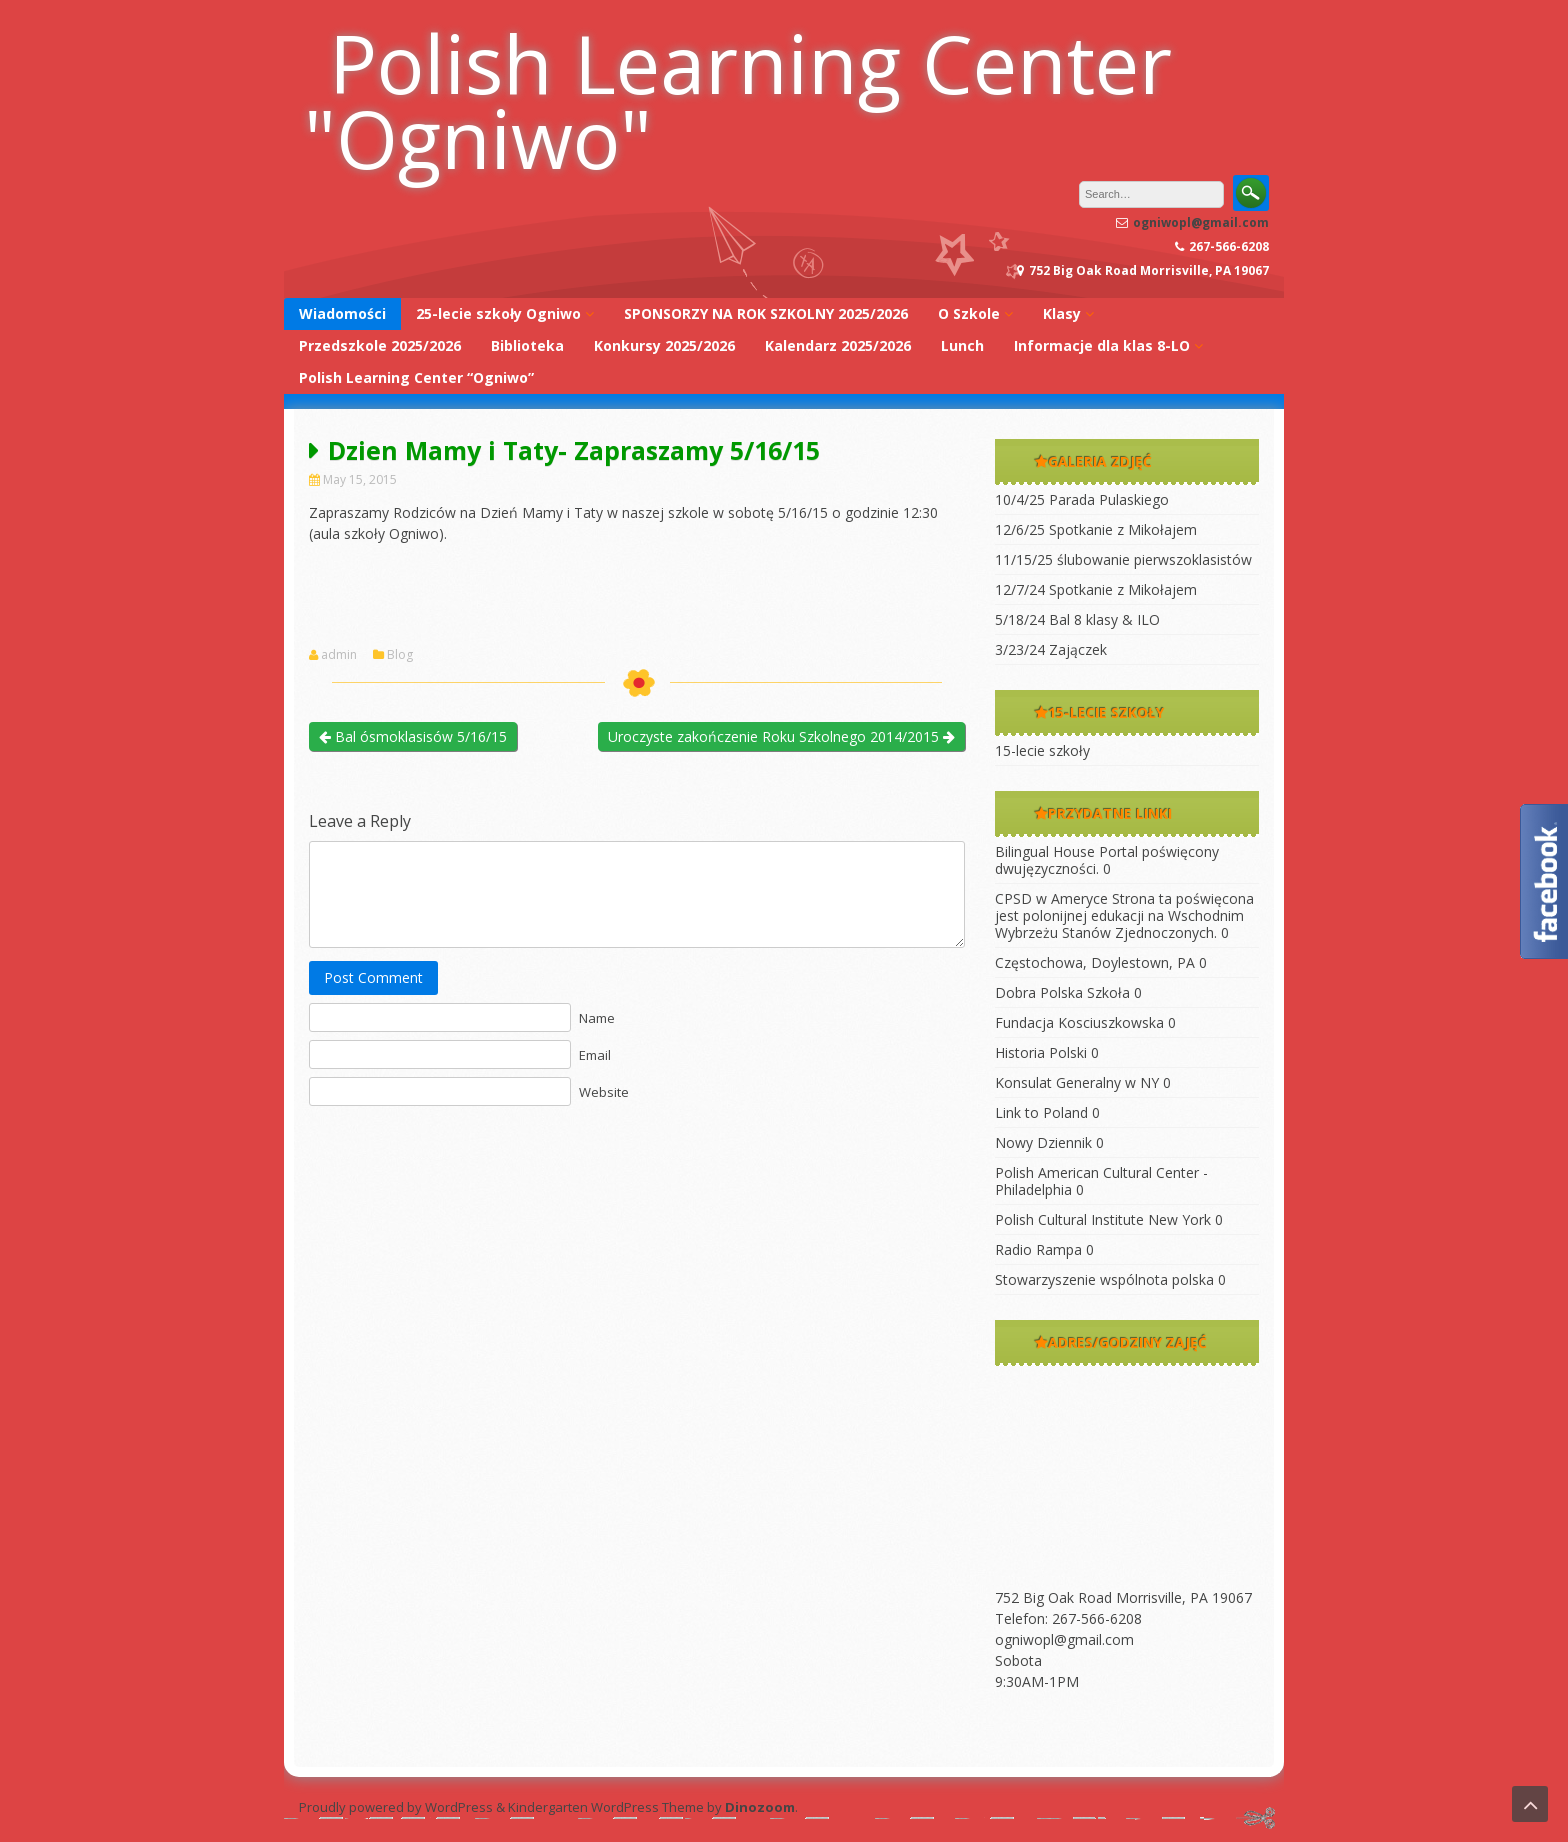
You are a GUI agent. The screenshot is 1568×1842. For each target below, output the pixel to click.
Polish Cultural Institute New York (1103, 1219)
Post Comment (373, 977)
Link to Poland (1041, 1112)
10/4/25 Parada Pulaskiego (1082, 499)
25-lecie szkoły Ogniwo (498, 313)
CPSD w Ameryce (1051, 898)
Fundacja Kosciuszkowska (1079, 1022)
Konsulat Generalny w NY (1077, 1082)
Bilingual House (1045, 851)
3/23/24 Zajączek (1051, 649)
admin (339, 655)
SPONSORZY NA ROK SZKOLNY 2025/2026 (766, 313)
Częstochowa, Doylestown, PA (1095, 962)
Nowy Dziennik (1043, 1142)
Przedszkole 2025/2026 (380, 345)
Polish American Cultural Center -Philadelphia (1101, 1181)
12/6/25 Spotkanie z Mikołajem (1096, 529)
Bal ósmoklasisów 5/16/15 (413, 736)
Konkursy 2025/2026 (664, 345)
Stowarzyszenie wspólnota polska (1104, 1279)
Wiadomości (342, 313)
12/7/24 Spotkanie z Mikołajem (1096, 589)
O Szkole (969, 313)
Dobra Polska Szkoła (1062, 992)
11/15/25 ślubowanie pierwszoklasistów (1123, 559)
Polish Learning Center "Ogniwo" (738, 100)
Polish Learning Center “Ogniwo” (416, 377)
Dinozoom (760, 1807)
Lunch (962, 345)
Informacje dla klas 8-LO (1102, 345)
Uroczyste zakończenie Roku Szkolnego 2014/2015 (781, 736)
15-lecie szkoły (1042, 750)
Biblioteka (527, 345)
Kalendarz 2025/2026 (838, 345)
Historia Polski (1041, 1052)
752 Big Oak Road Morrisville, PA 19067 (1123, 1597)
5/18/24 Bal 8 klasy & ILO (1077, 619)
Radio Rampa (1038, 1249)
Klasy (1062, 313)
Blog (400, 655)
